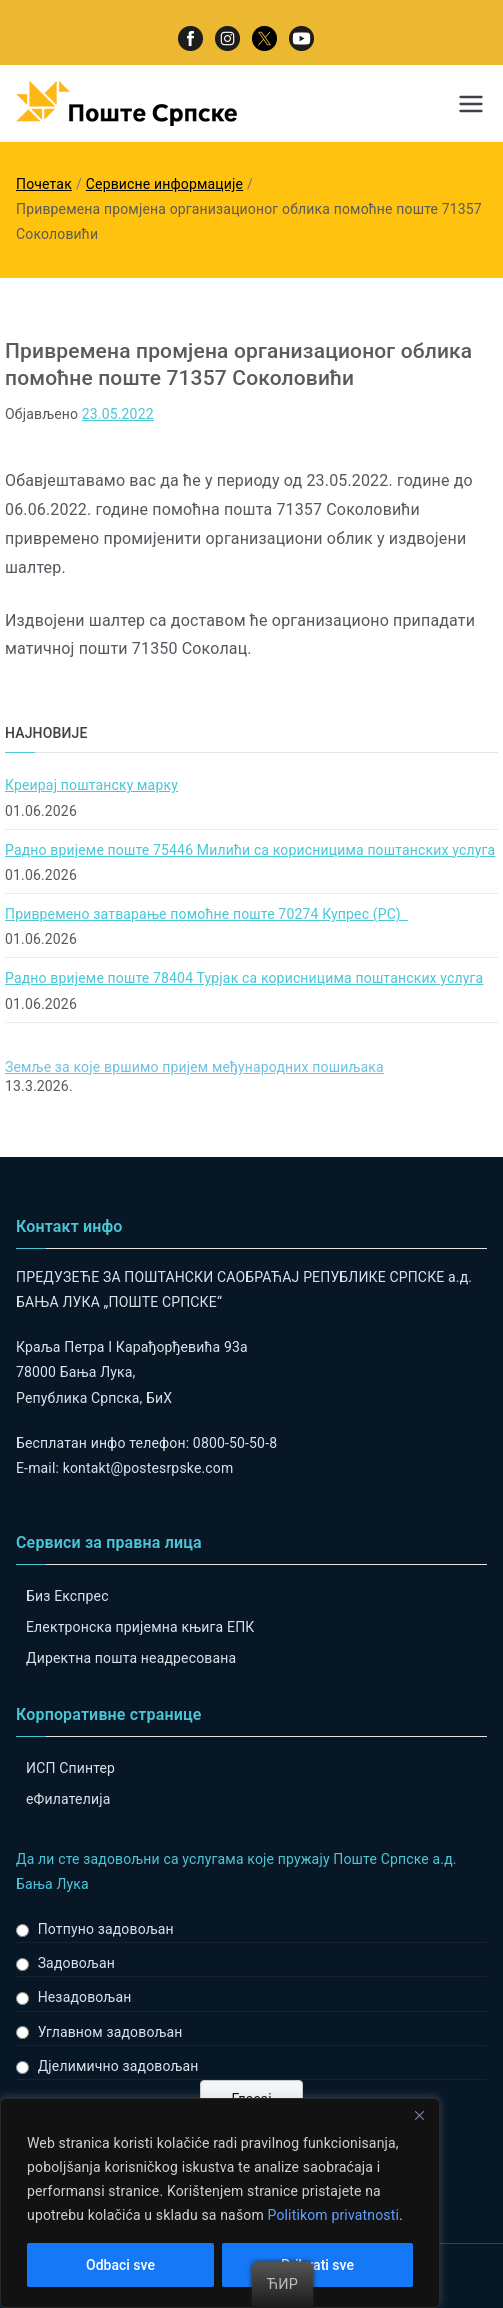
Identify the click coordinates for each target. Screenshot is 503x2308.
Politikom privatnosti (333, 2215)
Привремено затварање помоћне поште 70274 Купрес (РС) (206, 914)
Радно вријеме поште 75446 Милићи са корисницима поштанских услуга (250, 850)
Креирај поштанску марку (91, 785)
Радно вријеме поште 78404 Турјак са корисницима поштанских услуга (244, 978)
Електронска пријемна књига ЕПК (140, 1627)
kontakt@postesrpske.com (148, 1468)
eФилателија (68, 1799)
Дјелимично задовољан (118, 2066)
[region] (220, 2203)
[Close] (419, 2115)
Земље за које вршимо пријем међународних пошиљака (194, 1067)
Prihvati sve (317, 2265)
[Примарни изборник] (471, 104)
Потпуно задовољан (106, 1929)
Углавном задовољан (110, 2032)
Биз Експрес (67, 1596)
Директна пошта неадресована (131, 1658)
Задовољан (76, 1963)
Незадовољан (85, 1997)
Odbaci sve (120, 2265)
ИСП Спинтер (70, 1768)
